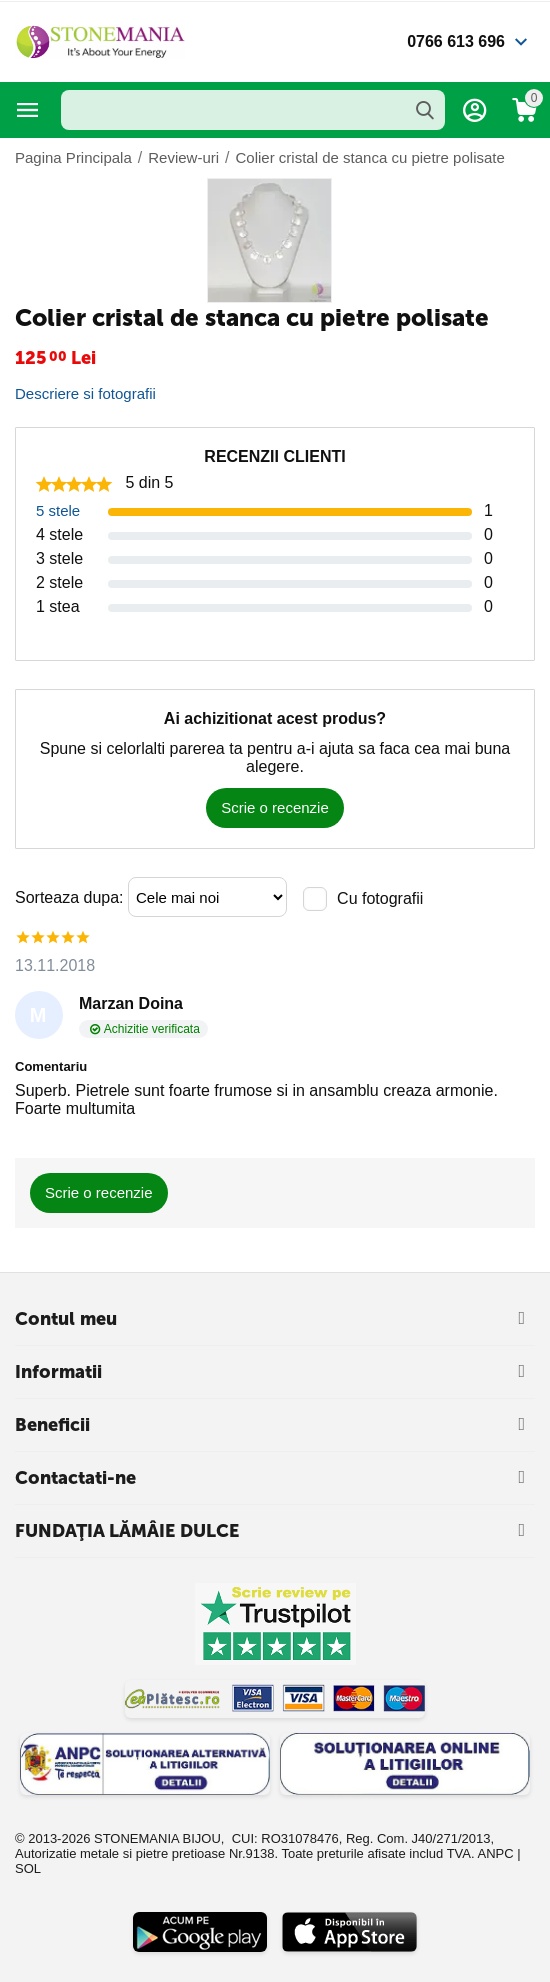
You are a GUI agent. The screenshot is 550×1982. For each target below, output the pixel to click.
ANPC (495, 1853)
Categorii (28, 110)
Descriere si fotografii (85, 393)
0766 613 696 (456, 41)
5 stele (58, 510)
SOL (28, 1868)
